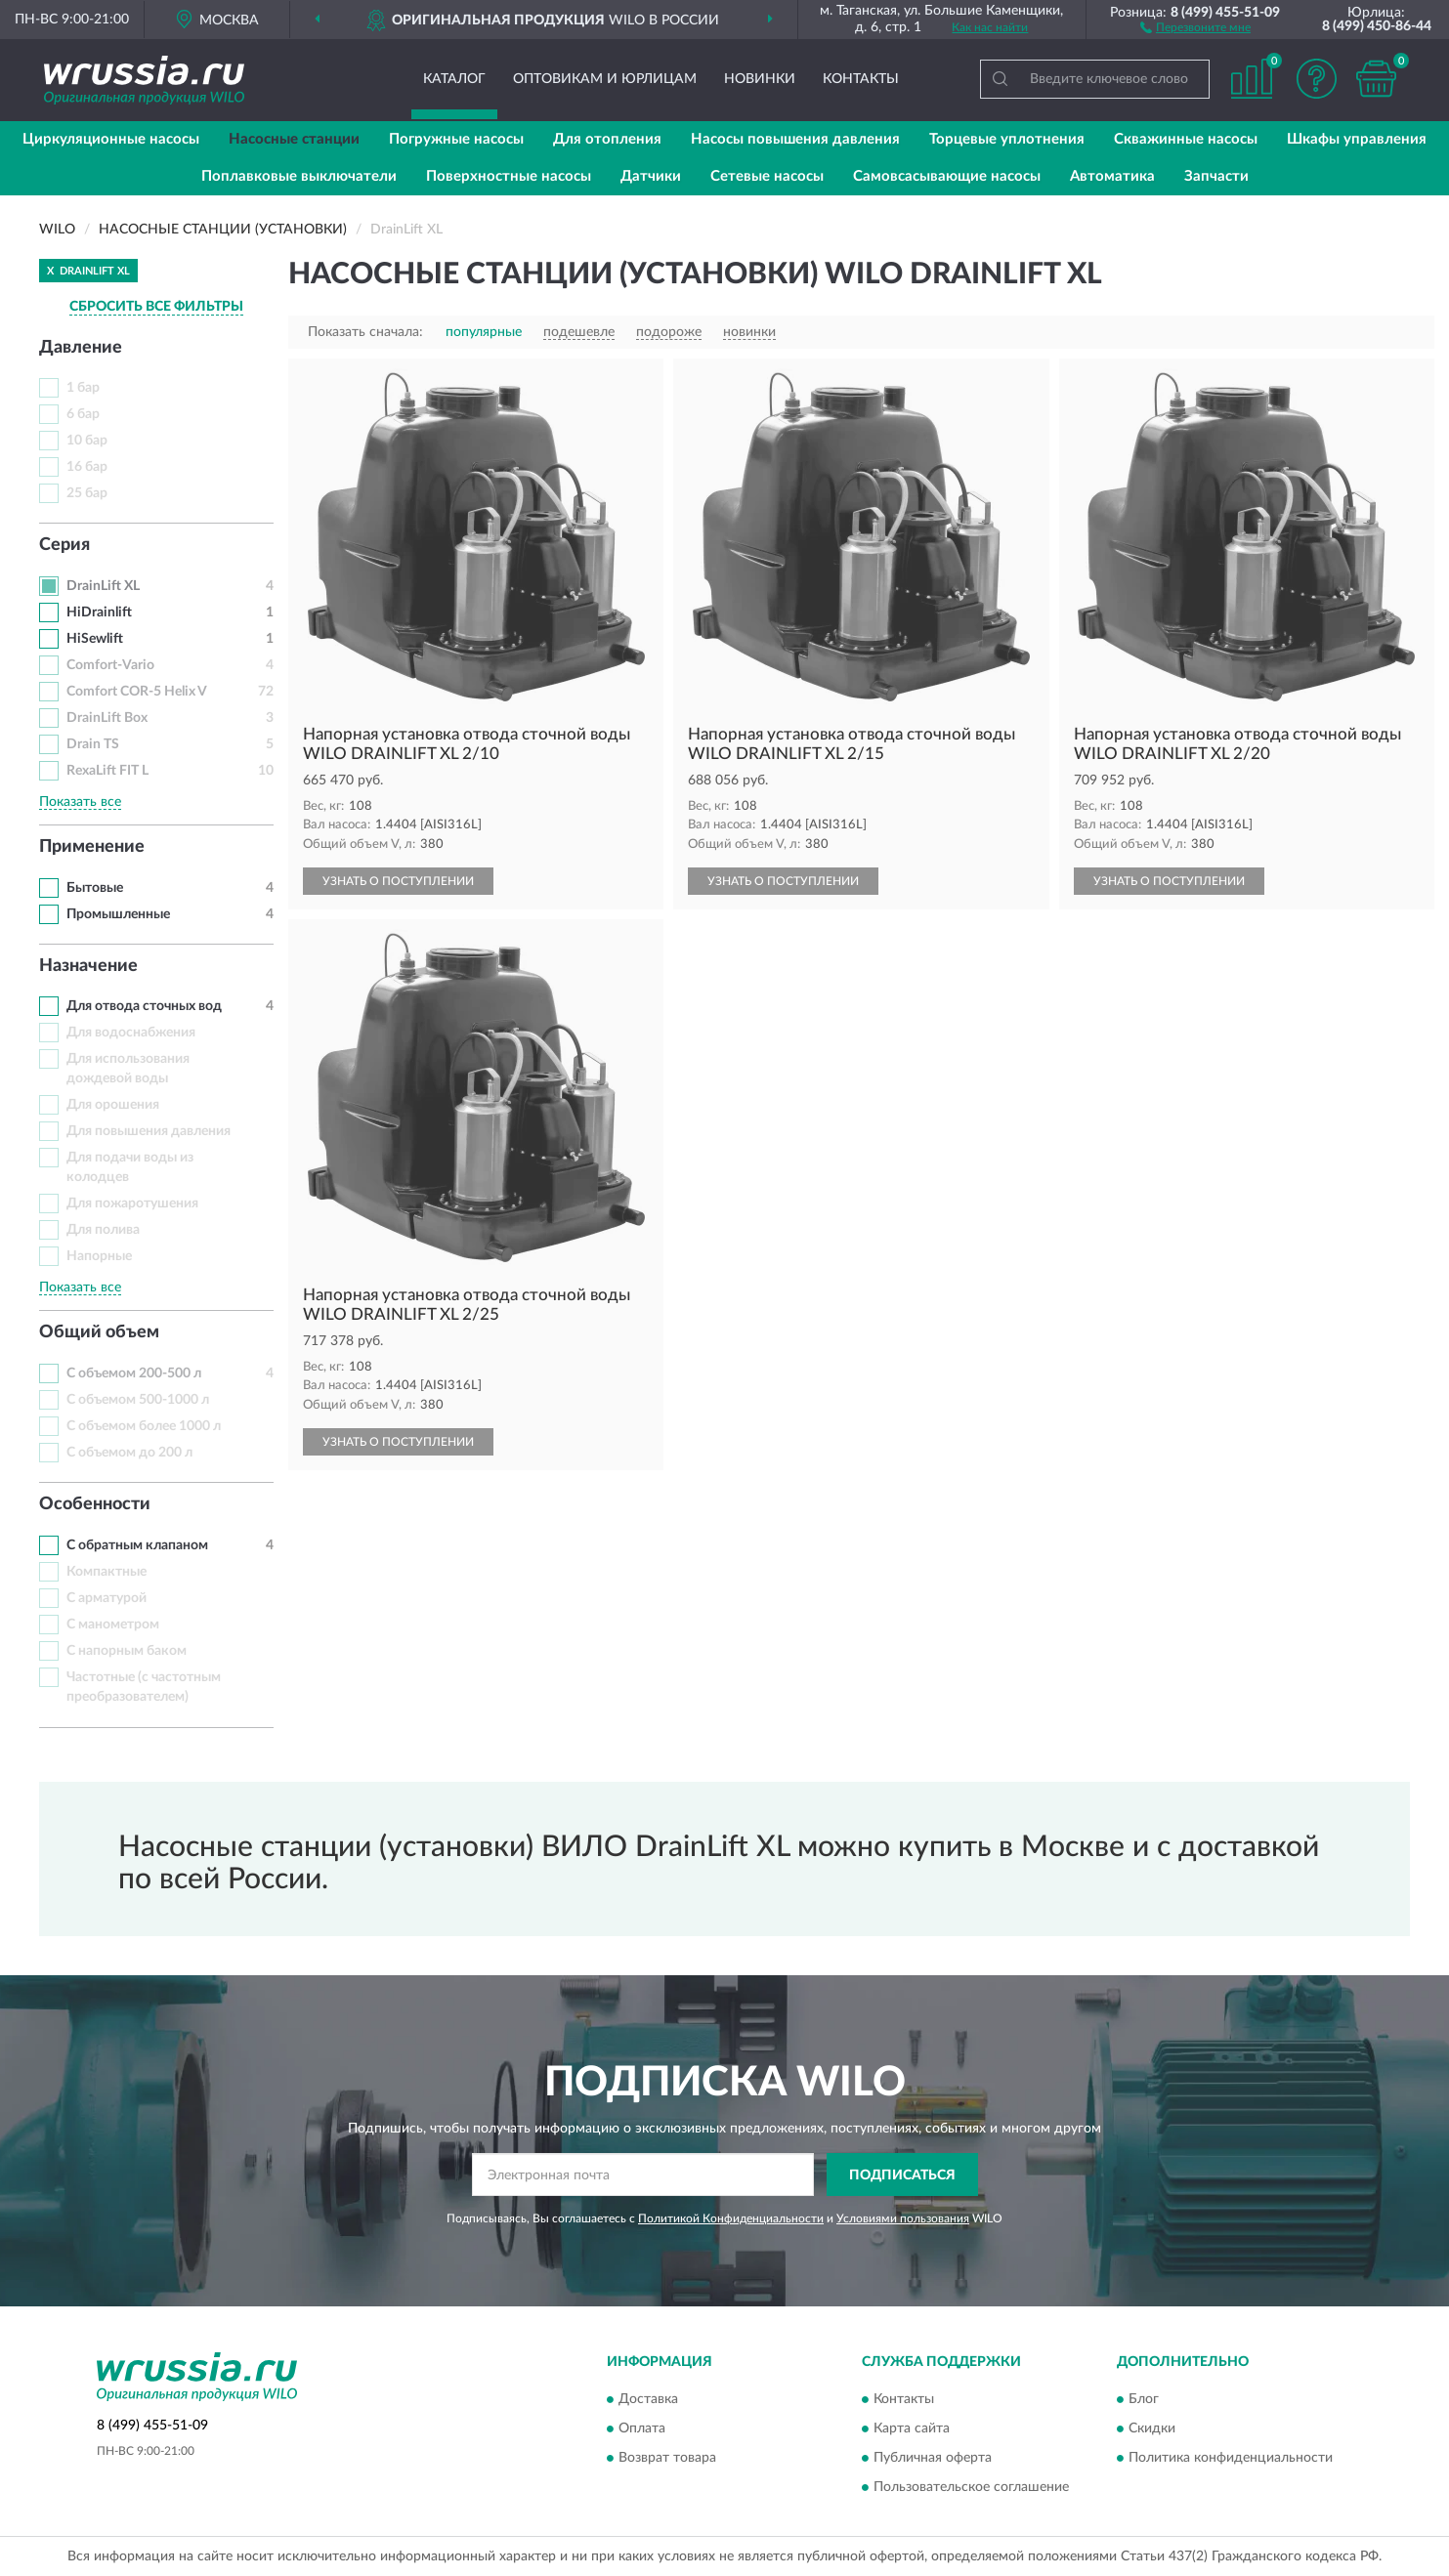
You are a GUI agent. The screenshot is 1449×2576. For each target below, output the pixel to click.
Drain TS (92, 744)
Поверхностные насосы (508, 176)
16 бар (86, 467)
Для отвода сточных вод (144, 1006)
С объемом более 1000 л (143, 1426)
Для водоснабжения (130, 1032)
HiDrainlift (99, 612)
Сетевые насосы (767, 176)
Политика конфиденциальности (1231, 2458)
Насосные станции (294, 139)
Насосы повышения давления (795, 139)
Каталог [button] (454, 79)
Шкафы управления (1357, 139)
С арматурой (106, 1598)
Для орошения (112, 1105)
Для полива (103, 1230)
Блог (1144, 2399)
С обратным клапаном (137, 1545)
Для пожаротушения (132, 1203)
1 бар (83, 388)
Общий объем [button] (99, 1332)
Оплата (641, 2428)
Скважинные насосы (1185, 139)
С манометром (112, 1624)
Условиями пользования (902, 2218)
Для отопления (607, 139)
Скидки (1152, 2428)
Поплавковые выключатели (299, 176)
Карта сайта (912, 2428)
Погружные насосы (456, 139)
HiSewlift (94, 639)
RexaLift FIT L (107, 771)
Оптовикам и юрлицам (605, 79)
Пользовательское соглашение (971, 2487)
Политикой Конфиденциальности (731, 2218)
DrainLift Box (107, 718)
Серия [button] (64, 545)
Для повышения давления (148, 1131)
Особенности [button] (94, 1504)
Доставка (648, 2399)
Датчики (650, 176)
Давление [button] (80, 348)
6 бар (83, 414)
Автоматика (1112, 176)
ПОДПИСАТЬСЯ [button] (902, 2175)
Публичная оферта (933, 2458)
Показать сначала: (365, 332)
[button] (1195, 26)
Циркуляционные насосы (110, 139)
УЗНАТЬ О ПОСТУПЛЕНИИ (398, 881)
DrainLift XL (103, 586)
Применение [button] (92, 847)
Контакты (861, 79)
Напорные (99, 1256)
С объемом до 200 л (129, 1452)
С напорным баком (126, 1651)
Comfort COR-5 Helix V (136, 691)
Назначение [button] (88, 966)
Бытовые (94, 888)
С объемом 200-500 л (133, 1373)
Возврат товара (667, 2458)
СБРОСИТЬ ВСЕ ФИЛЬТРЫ (156, 307)
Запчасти (1216, 176)
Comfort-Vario (110, 665)
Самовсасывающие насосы (947, 176)
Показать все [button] (80, 802)
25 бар (86, 493)
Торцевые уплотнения (1007, 139)
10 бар (86, 440)
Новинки (759, 79)
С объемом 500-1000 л (137, 1400)
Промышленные (118, 914)
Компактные (106, 1572)
